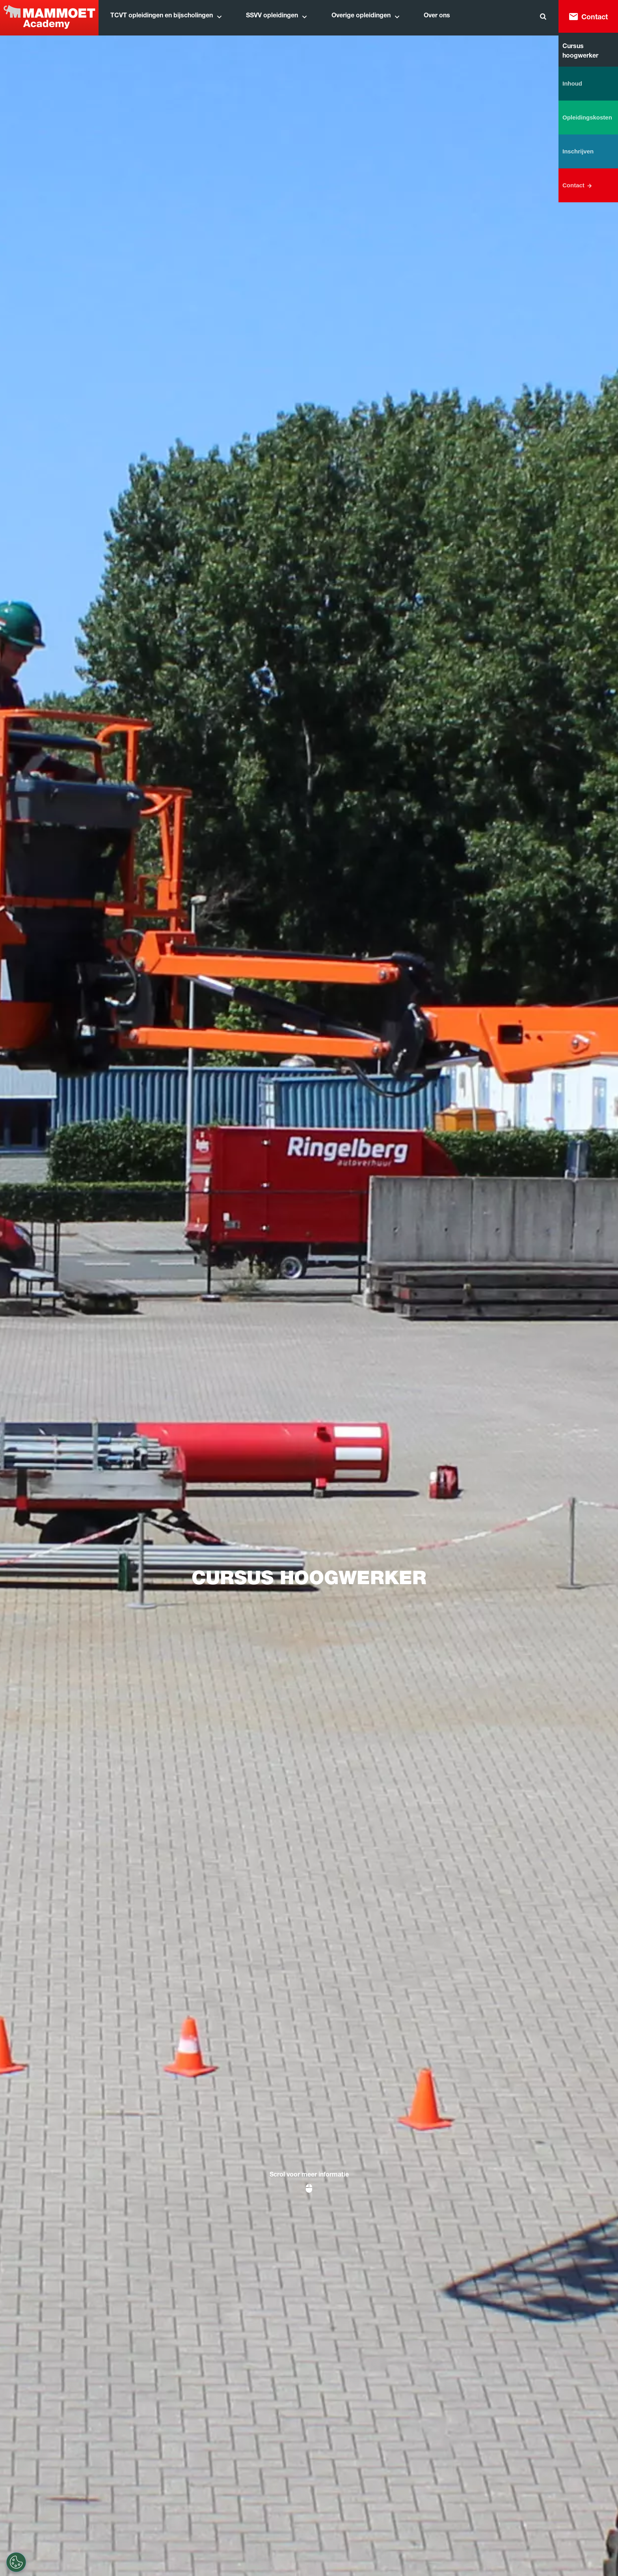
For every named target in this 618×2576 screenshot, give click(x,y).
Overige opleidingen (361, 16)
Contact (594, 17)
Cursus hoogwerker (580, 52)
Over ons (437, 16)
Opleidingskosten (587, 117)
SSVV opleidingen (272, 16)
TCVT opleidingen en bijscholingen (161, 16)
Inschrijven (578, 151)
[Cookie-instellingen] (16, 2562)
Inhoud (572, 83)
